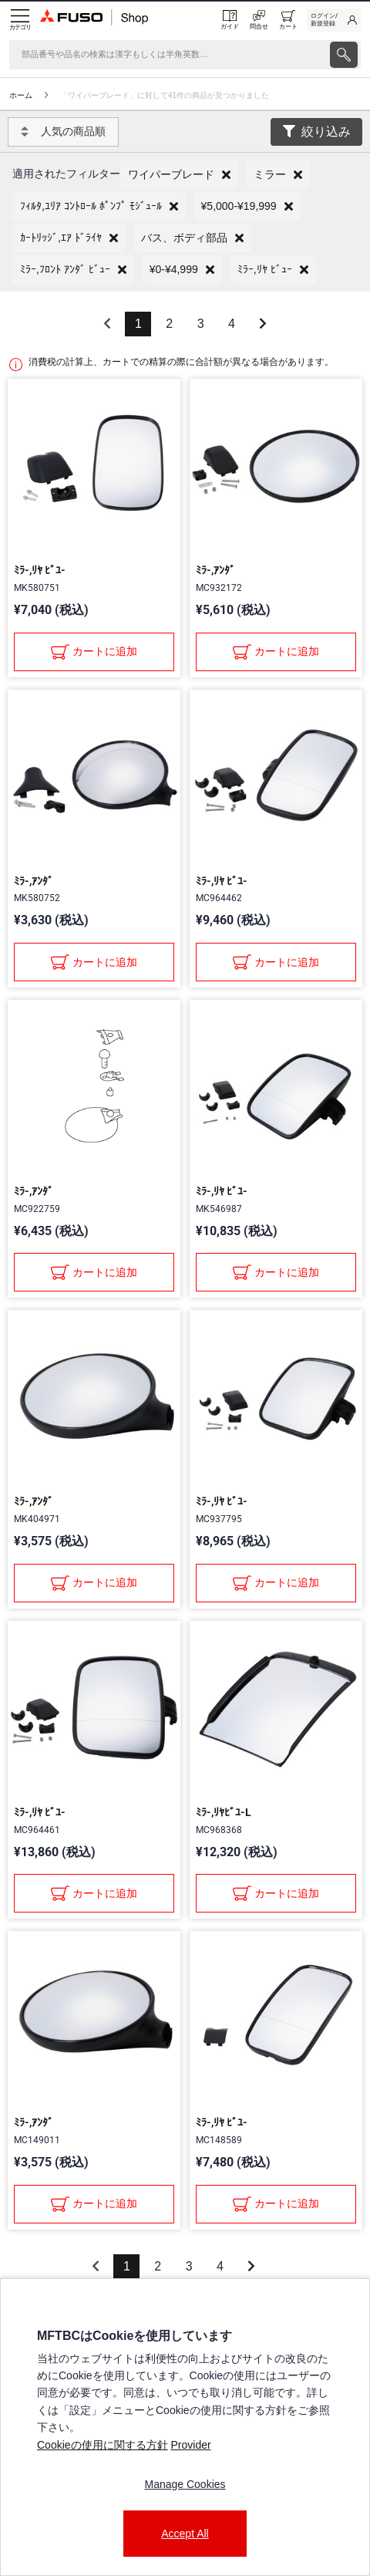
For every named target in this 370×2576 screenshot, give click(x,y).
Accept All (184, 2533)
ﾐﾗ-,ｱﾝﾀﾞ (215, 570)
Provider (190, 2445)
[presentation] (344, 55)
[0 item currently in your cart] (288, 20)
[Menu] (20, 20)
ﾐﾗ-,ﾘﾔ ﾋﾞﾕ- (40, 570)
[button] (179, 174)
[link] (334, 20)
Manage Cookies (184, 2484)
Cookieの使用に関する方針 (102, 2445)
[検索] (168, 54)
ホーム (20, 95)
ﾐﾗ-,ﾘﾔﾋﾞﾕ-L (223, 1812)
